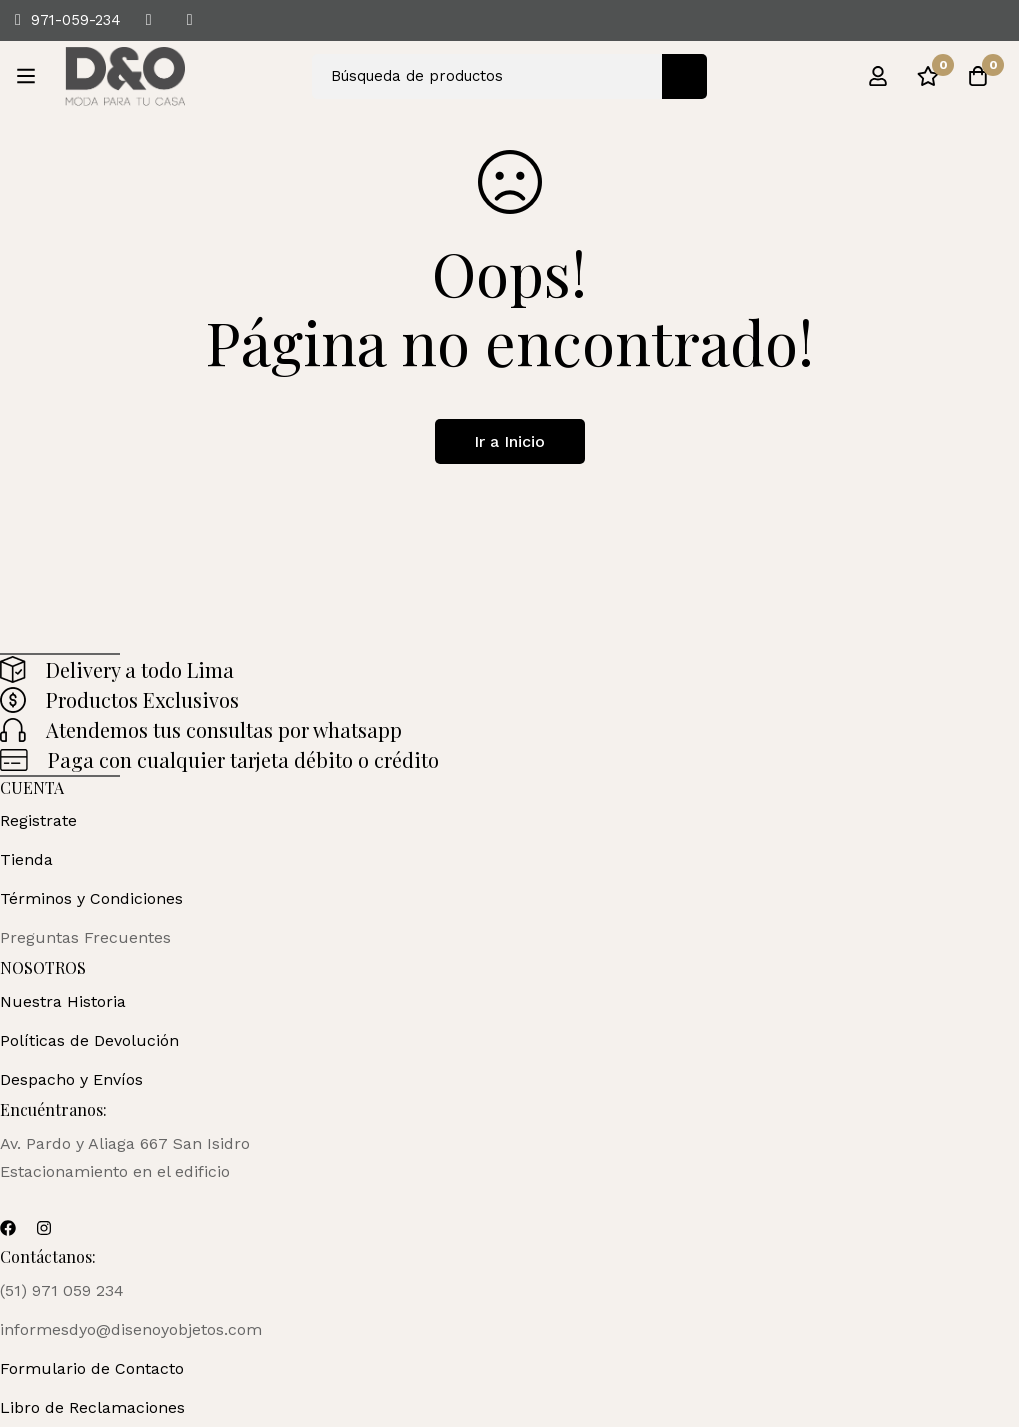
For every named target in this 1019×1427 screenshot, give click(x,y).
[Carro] (978, 76)
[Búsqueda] (684, 76)
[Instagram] (44, 1228)
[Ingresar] (878, 76)
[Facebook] (8, 1228)
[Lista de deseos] (928, 76)
